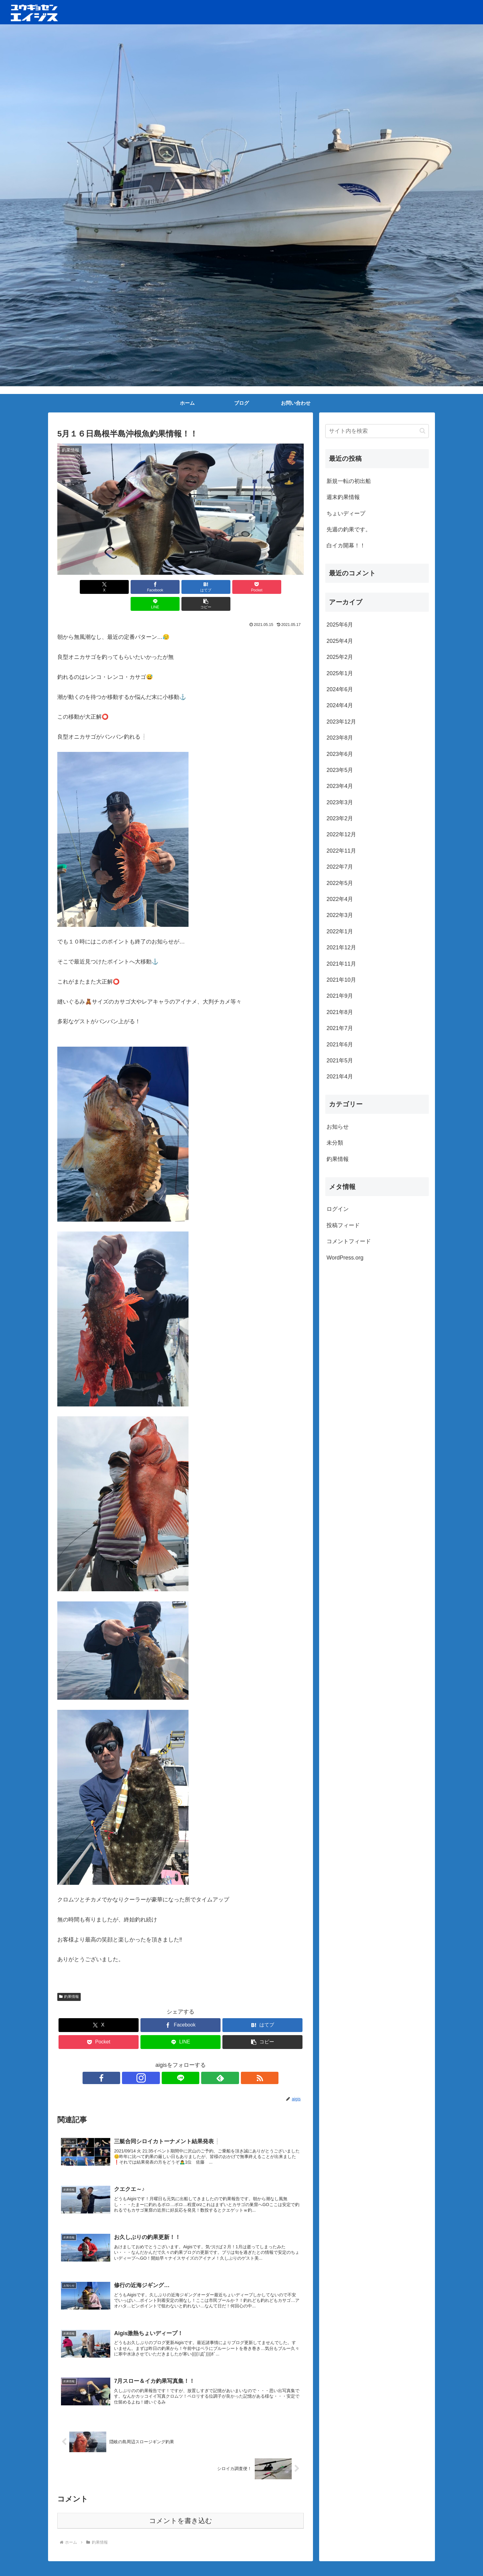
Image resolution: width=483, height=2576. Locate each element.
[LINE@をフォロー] (180, 2061)
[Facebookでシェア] (118, 587)
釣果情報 (69, 1980)
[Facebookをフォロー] (152, 2061)
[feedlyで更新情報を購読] (195, 2061)
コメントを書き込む (180, 2508)
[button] (284, 587)
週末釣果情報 (343, 497)
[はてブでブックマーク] (160, 587)
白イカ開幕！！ (346, 545)
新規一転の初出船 (349, 481)
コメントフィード (349, 1241)
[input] (377, 431)
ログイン (338, 1209)
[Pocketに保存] (201, 587)
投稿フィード (343, 1225)
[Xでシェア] (77, 587)
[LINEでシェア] (242, 587)
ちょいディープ (346, 513)
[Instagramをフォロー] (166, 2061)
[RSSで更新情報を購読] (209, 2061)
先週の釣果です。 (349, 529)
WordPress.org (345, 1258)
